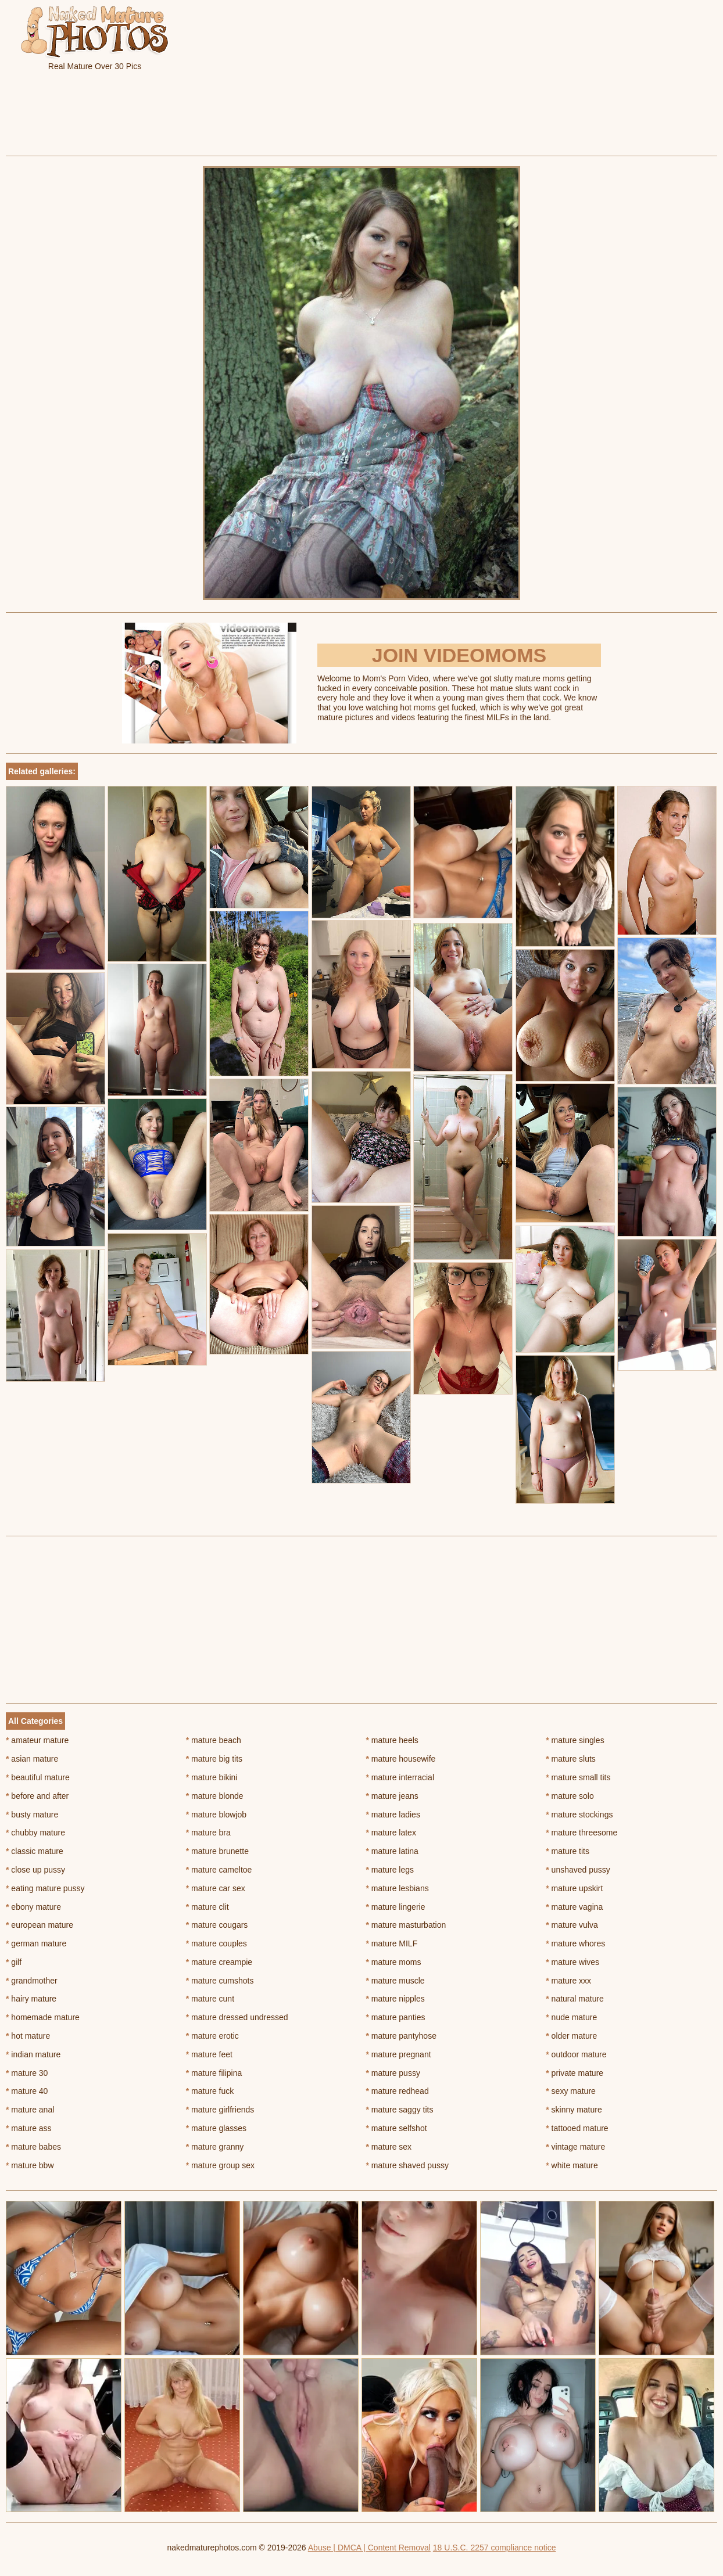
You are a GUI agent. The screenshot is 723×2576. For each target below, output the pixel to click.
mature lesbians (397, 1888)
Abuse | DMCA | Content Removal (369, 2547)
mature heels (392, 1740)
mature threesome (581, 1832)
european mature (39, 1925)
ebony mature (33, 1907)
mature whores (575, 1943)
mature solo (570, 1796)
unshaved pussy (578, 1869)
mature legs (390, 1869)
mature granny (215, 2146)
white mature (572, 2165)
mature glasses (216, 2128)
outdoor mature (576, 2054)
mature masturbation (406, 1925)
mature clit (207, 1907)
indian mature (33, 2054)
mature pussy (393, 2073)
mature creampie (219, 1962)
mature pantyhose (401, 2035)
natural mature (575, 1998)
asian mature (32, 1758)
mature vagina (574, 1907)
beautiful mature (38, 1777)
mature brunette (217, 1851)
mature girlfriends (220, 2109)
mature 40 (27, 2091)
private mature (574, 2073)
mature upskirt (574, 1888)
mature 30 (27, 2073)
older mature (571, 2035)
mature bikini (212, 1777)
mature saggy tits (400, 2109)
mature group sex (220, 2165)
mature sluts (571, 1758)
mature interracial (400, 1777)
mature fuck (210, 2091)
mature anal (30, 2109)
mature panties (395, 2017)
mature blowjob (216, 1814)
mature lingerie (395, 1907)
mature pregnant (398, 2054)
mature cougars (217, 1925)
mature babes (33, 2146)
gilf (14, 1962)
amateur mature (37, 1740)
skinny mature (574, 2109)
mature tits (567, 1851)
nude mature (571, 2017)
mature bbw (30, 2165)
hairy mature (31, 1998)
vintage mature (575, 2146)
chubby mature (35, 1832)
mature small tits (578, 1777)
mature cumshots (220, 1980)
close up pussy (35, 1869)
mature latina (392, 1851)
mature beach (213, 1740)
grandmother (32, 1980)
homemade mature (43, 2017)
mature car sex (215, 1888)
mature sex (389, 2146)
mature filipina (214, 2073)
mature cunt (210, 1998)
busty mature (32, 1814)
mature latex (391, 1832)
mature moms (393, 1962)
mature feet (209, 2054)
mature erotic (212, 2035)
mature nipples (395, 1998)
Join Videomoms (459, 655)
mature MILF (392, 1943)
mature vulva (572, 1925)
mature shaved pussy (407, 2165)
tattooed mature (577, 2128)
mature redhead (397, 2091)
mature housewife (401, 1758)
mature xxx (568, 1980)
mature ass (29, 2128)
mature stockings (579, 1814)
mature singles (575, 1740)
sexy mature (571, 2091)
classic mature (34, 1851)
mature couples (216, 1943)
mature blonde (215, 1796)
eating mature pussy (45, 1888)
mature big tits (214, 1758)
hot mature (28, 2035)
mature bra (208, 1832)
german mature (36, 1943)
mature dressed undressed (237, 2017)
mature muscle (395, 1980)
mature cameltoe (219, 1869)
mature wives (572, 1962)
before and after (37, 1796)
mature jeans (392, 1796)
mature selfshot (396, 2128)
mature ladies (393, 1814)
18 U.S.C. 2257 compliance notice (494, 2547)
